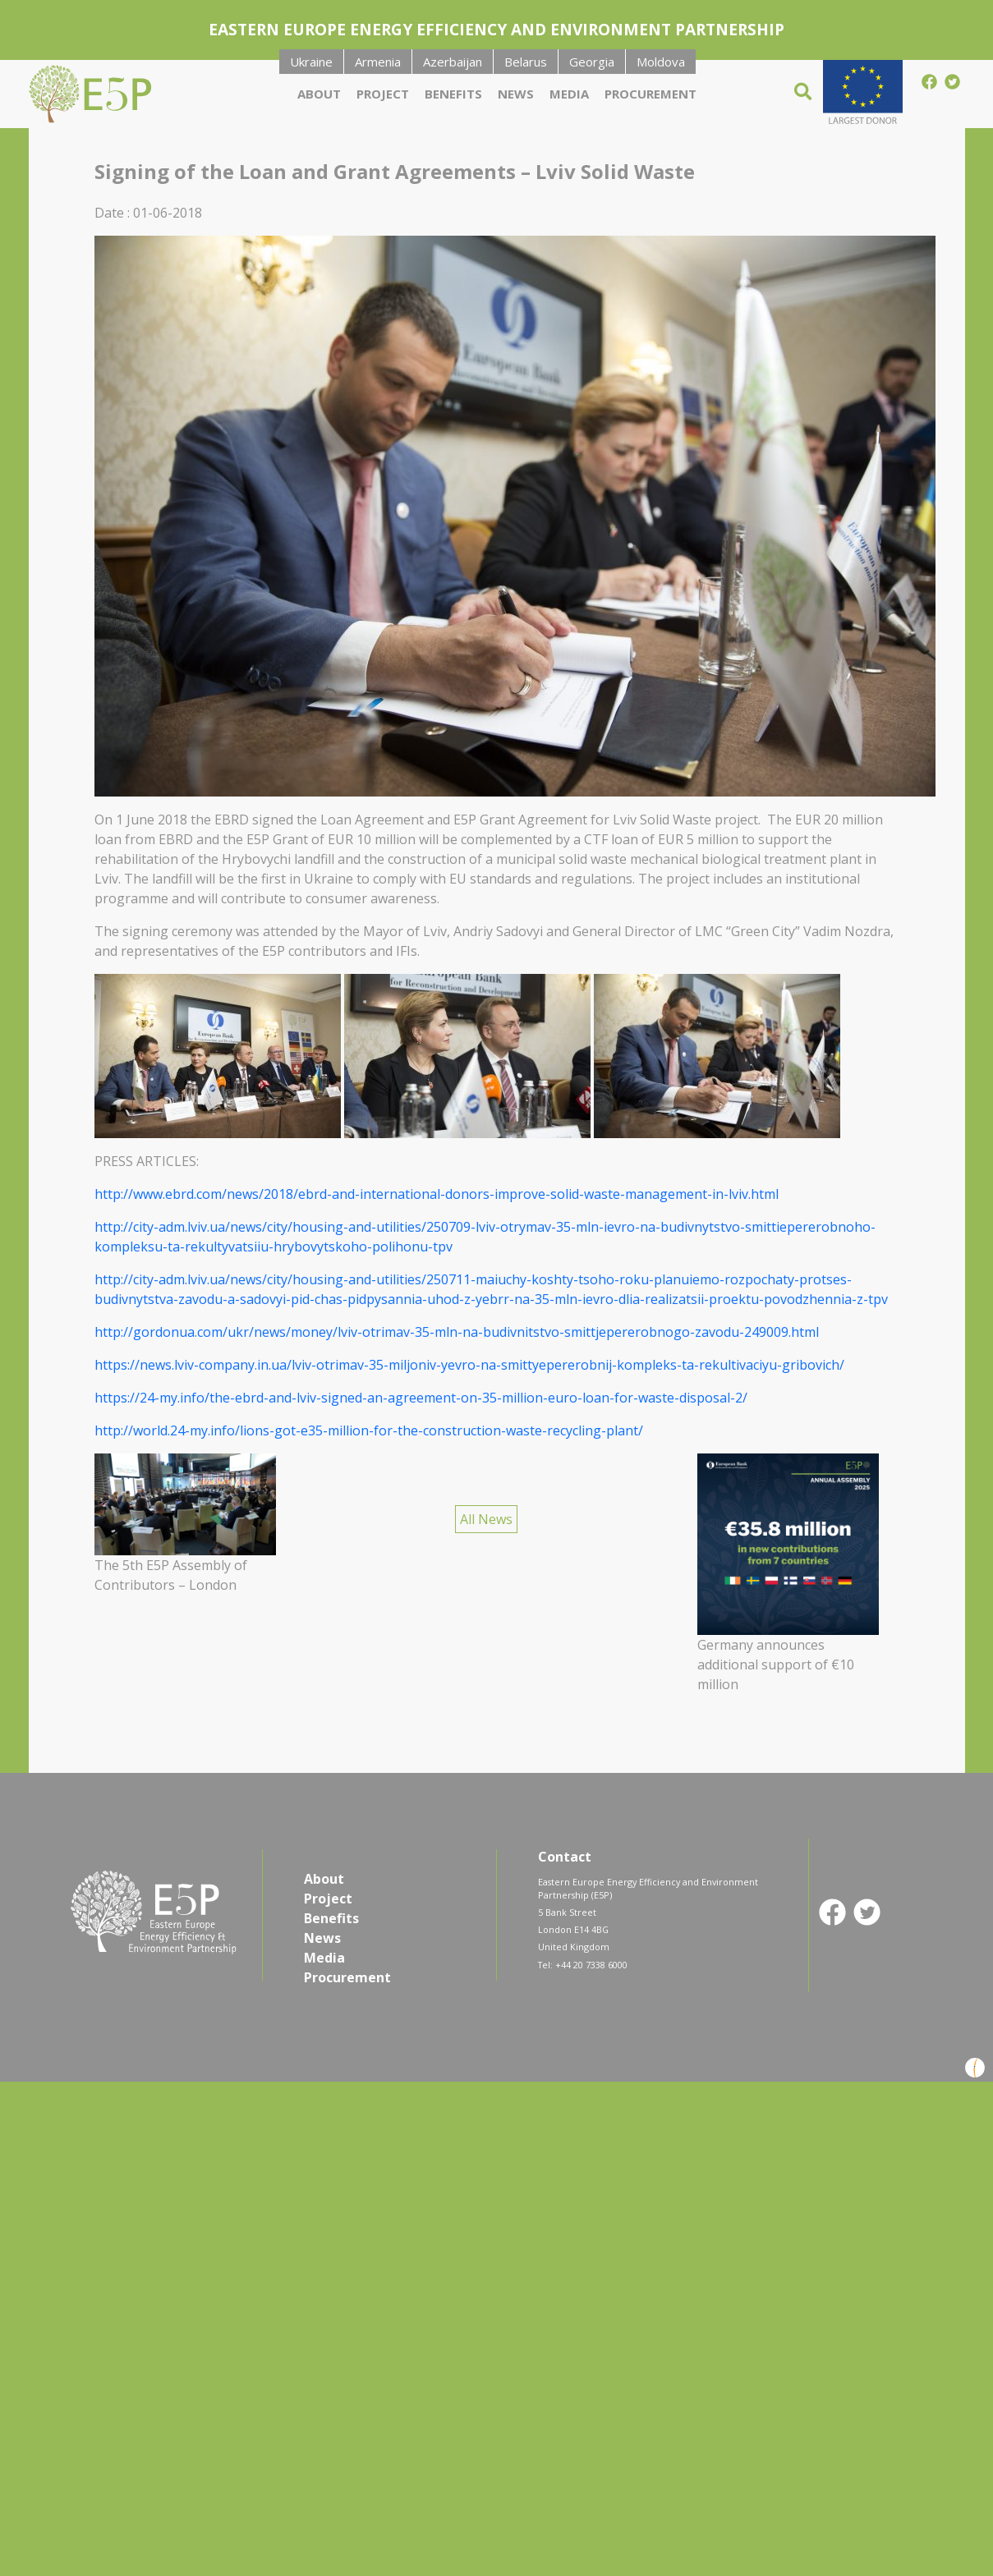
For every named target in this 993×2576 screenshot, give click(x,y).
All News (486, 1519)
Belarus (525, 61)
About (319, 93)
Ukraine (311, 61)
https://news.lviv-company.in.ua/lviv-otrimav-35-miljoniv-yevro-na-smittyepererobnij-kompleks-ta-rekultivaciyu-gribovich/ (469, 1365)
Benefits (453, 93)
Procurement (650, 93)
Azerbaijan (452, 61)
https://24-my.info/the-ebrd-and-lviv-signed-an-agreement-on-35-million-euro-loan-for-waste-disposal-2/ (420, 1398)
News (516, 93)
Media (569, 93)
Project (382, 93)
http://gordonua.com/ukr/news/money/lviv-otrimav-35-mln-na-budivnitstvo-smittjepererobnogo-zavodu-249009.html (456, 1332)
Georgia (591, 61)
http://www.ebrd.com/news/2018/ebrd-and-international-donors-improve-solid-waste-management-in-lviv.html (436, 1194)
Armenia (378, 61)
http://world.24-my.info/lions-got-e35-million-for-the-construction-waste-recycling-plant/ (368, 1430)
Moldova (661, 61)
